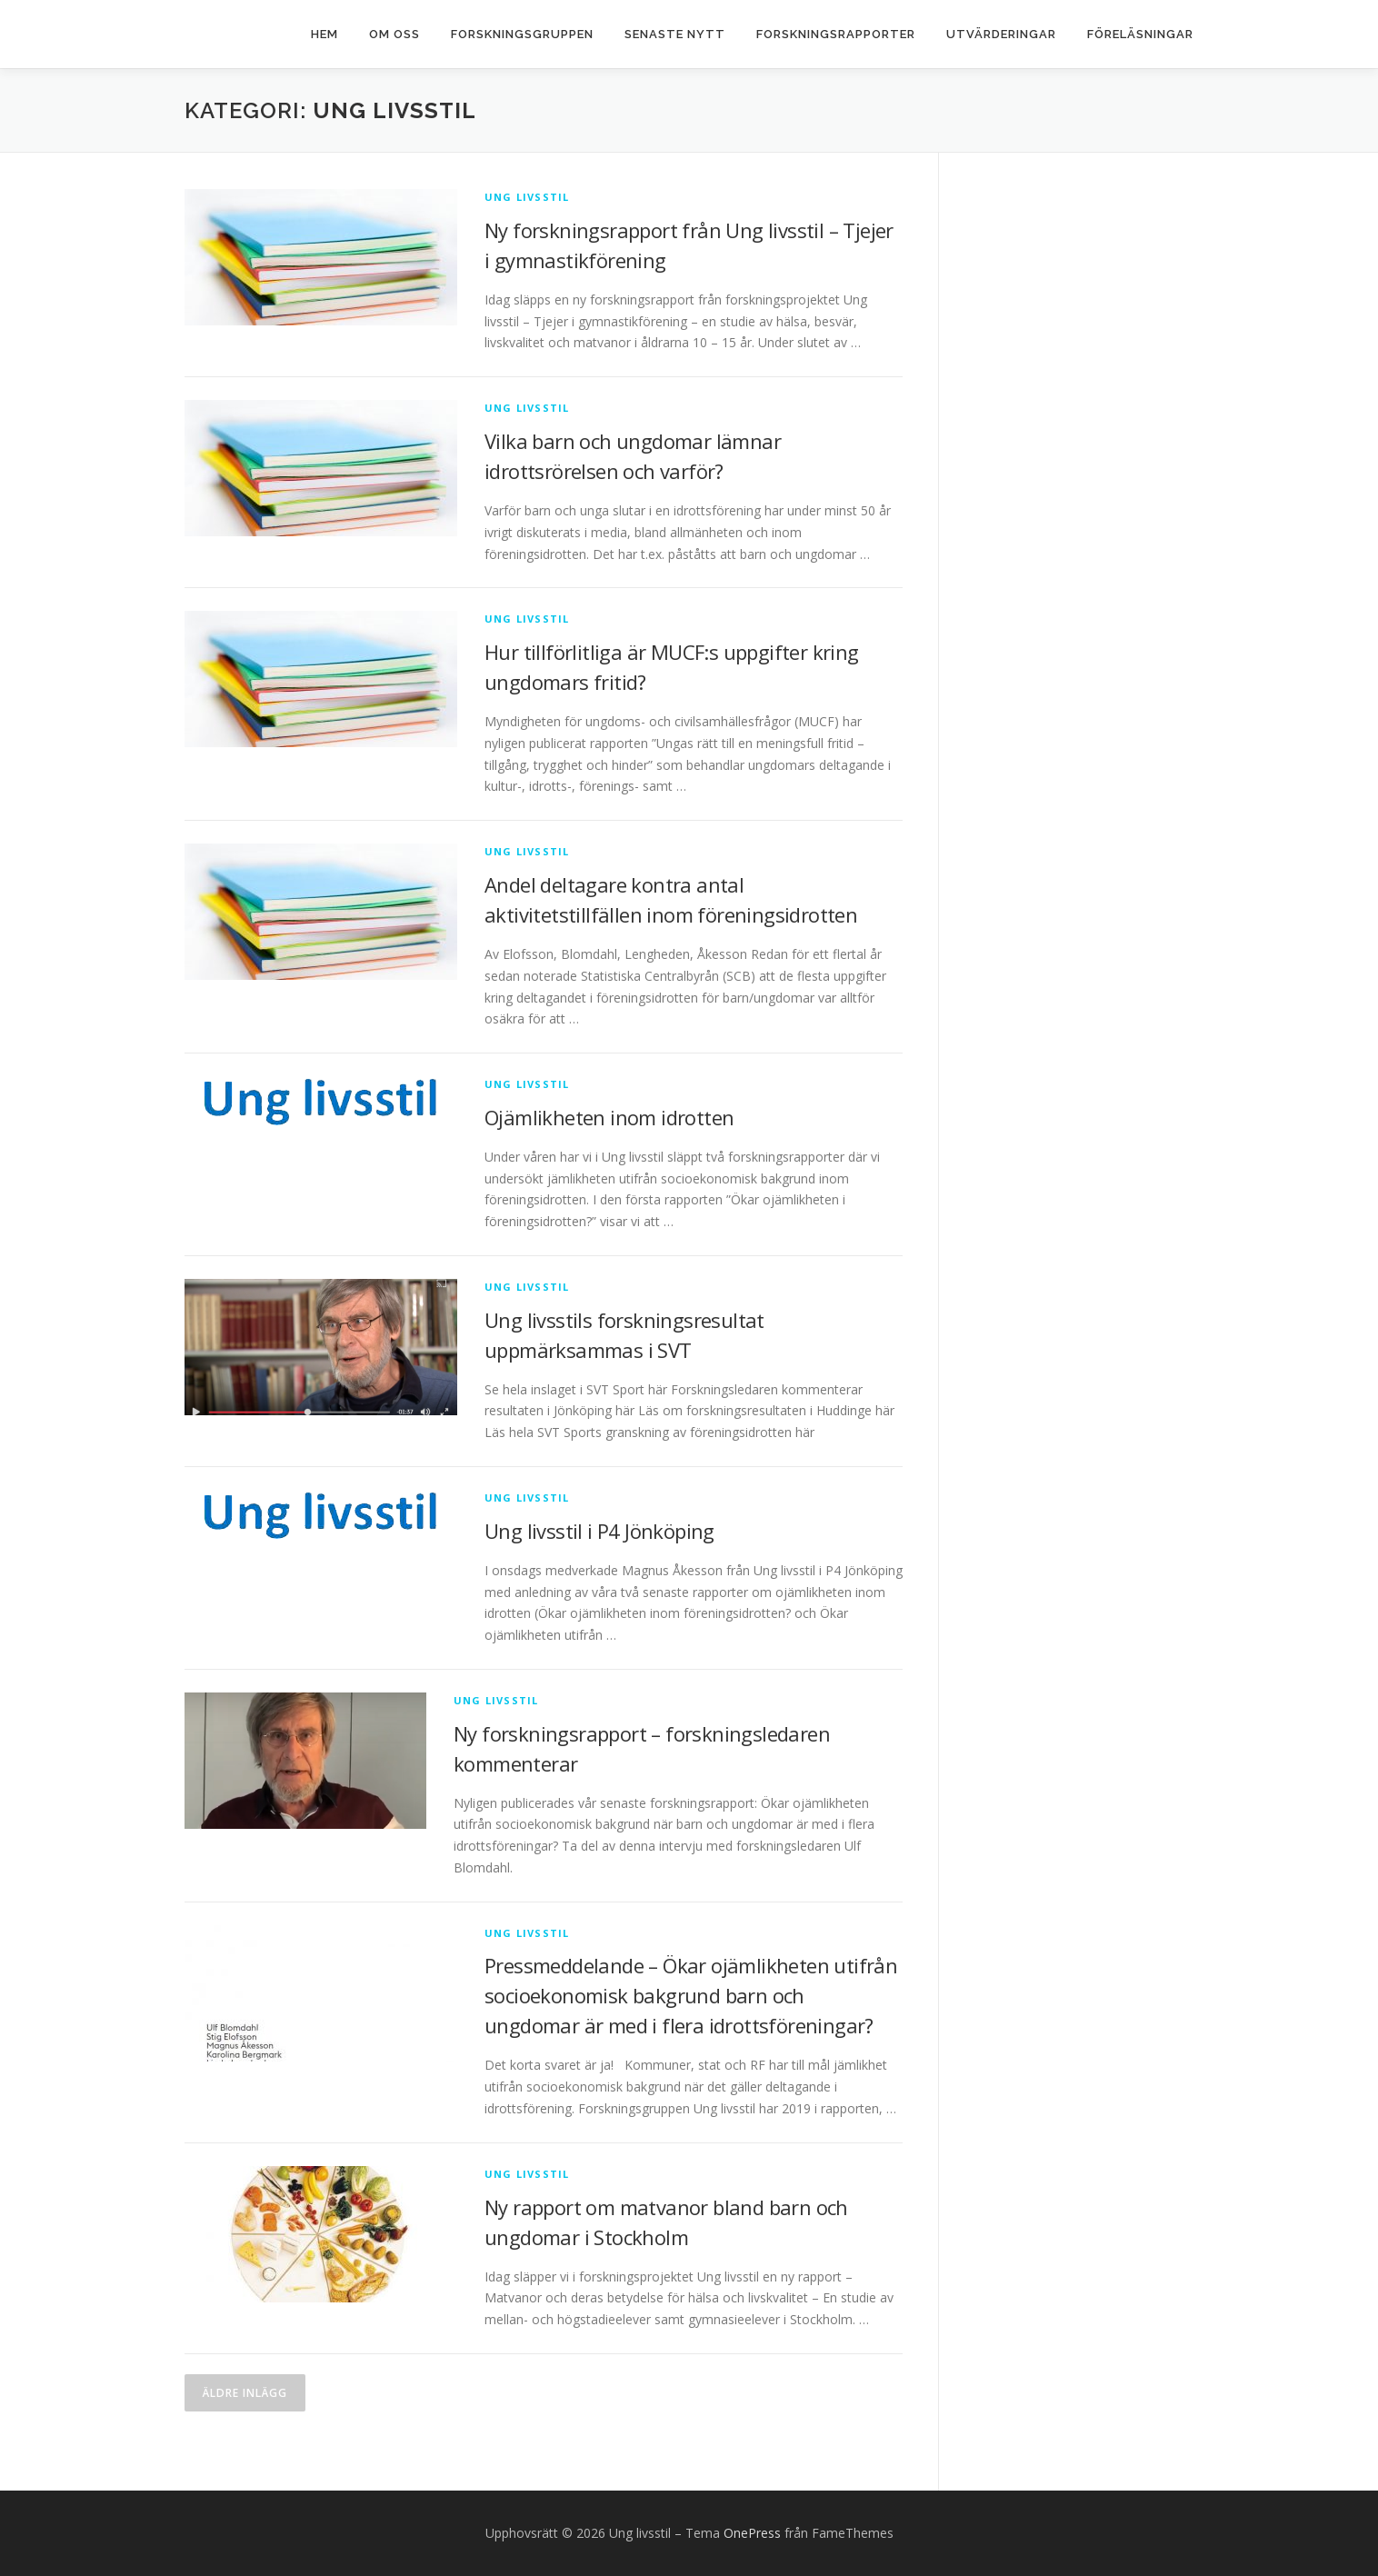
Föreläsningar (1140, 34)
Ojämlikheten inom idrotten (609, 1117)
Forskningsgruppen (522, 34)
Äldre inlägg (245, 2393)
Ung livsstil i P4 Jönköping (599, 1530)
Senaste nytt (674, 34)
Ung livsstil (526, 197)
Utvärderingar (1001, 34)
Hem (324, 34)
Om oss (394, 34)
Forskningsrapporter (835, 34)
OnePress (752, 2532)
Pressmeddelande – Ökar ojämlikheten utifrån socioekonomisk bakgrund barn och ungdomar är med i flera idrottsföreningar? (690, 1995)
